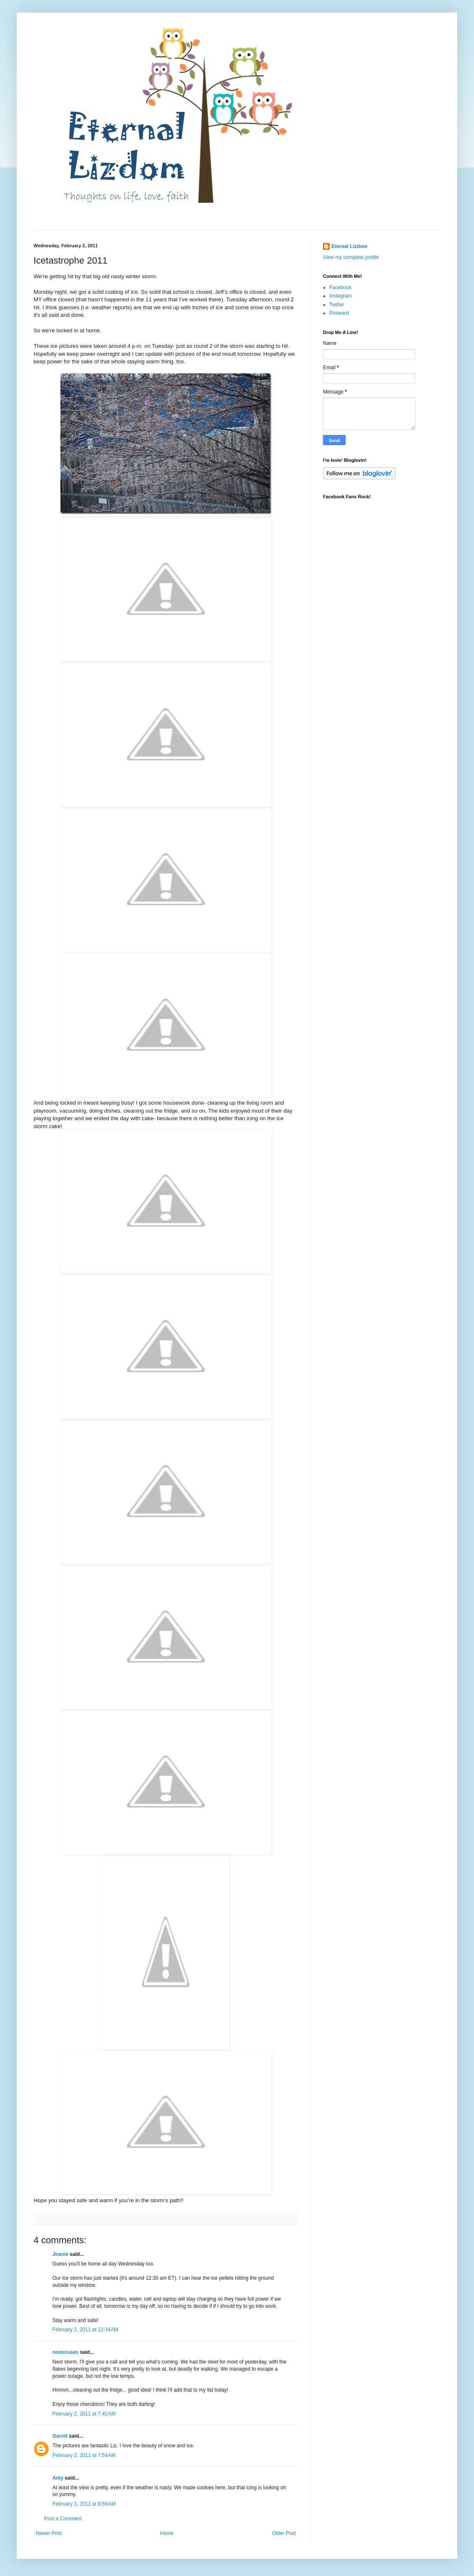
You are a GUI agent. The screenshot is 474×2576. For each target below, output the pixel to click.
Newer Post (49, 2533)
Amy (57, 2478)
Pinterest (339, 313)
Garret (60, 2436)
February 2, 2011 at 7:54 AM (83, 2455)
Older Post (284, 2533)
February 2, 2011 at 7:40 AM (83, 2414)
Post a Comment (62, 2519)
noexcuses (65, 2352)
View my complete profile (351, 257)
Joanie (60, 2254)
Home (167, 2533)
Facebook (340, 287)
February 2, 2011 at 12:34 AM (85, 2330)
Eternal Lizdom (349, 246)
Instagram (340, 296)
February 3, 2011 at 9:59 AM (83, 2504)
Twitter (336, 305)
